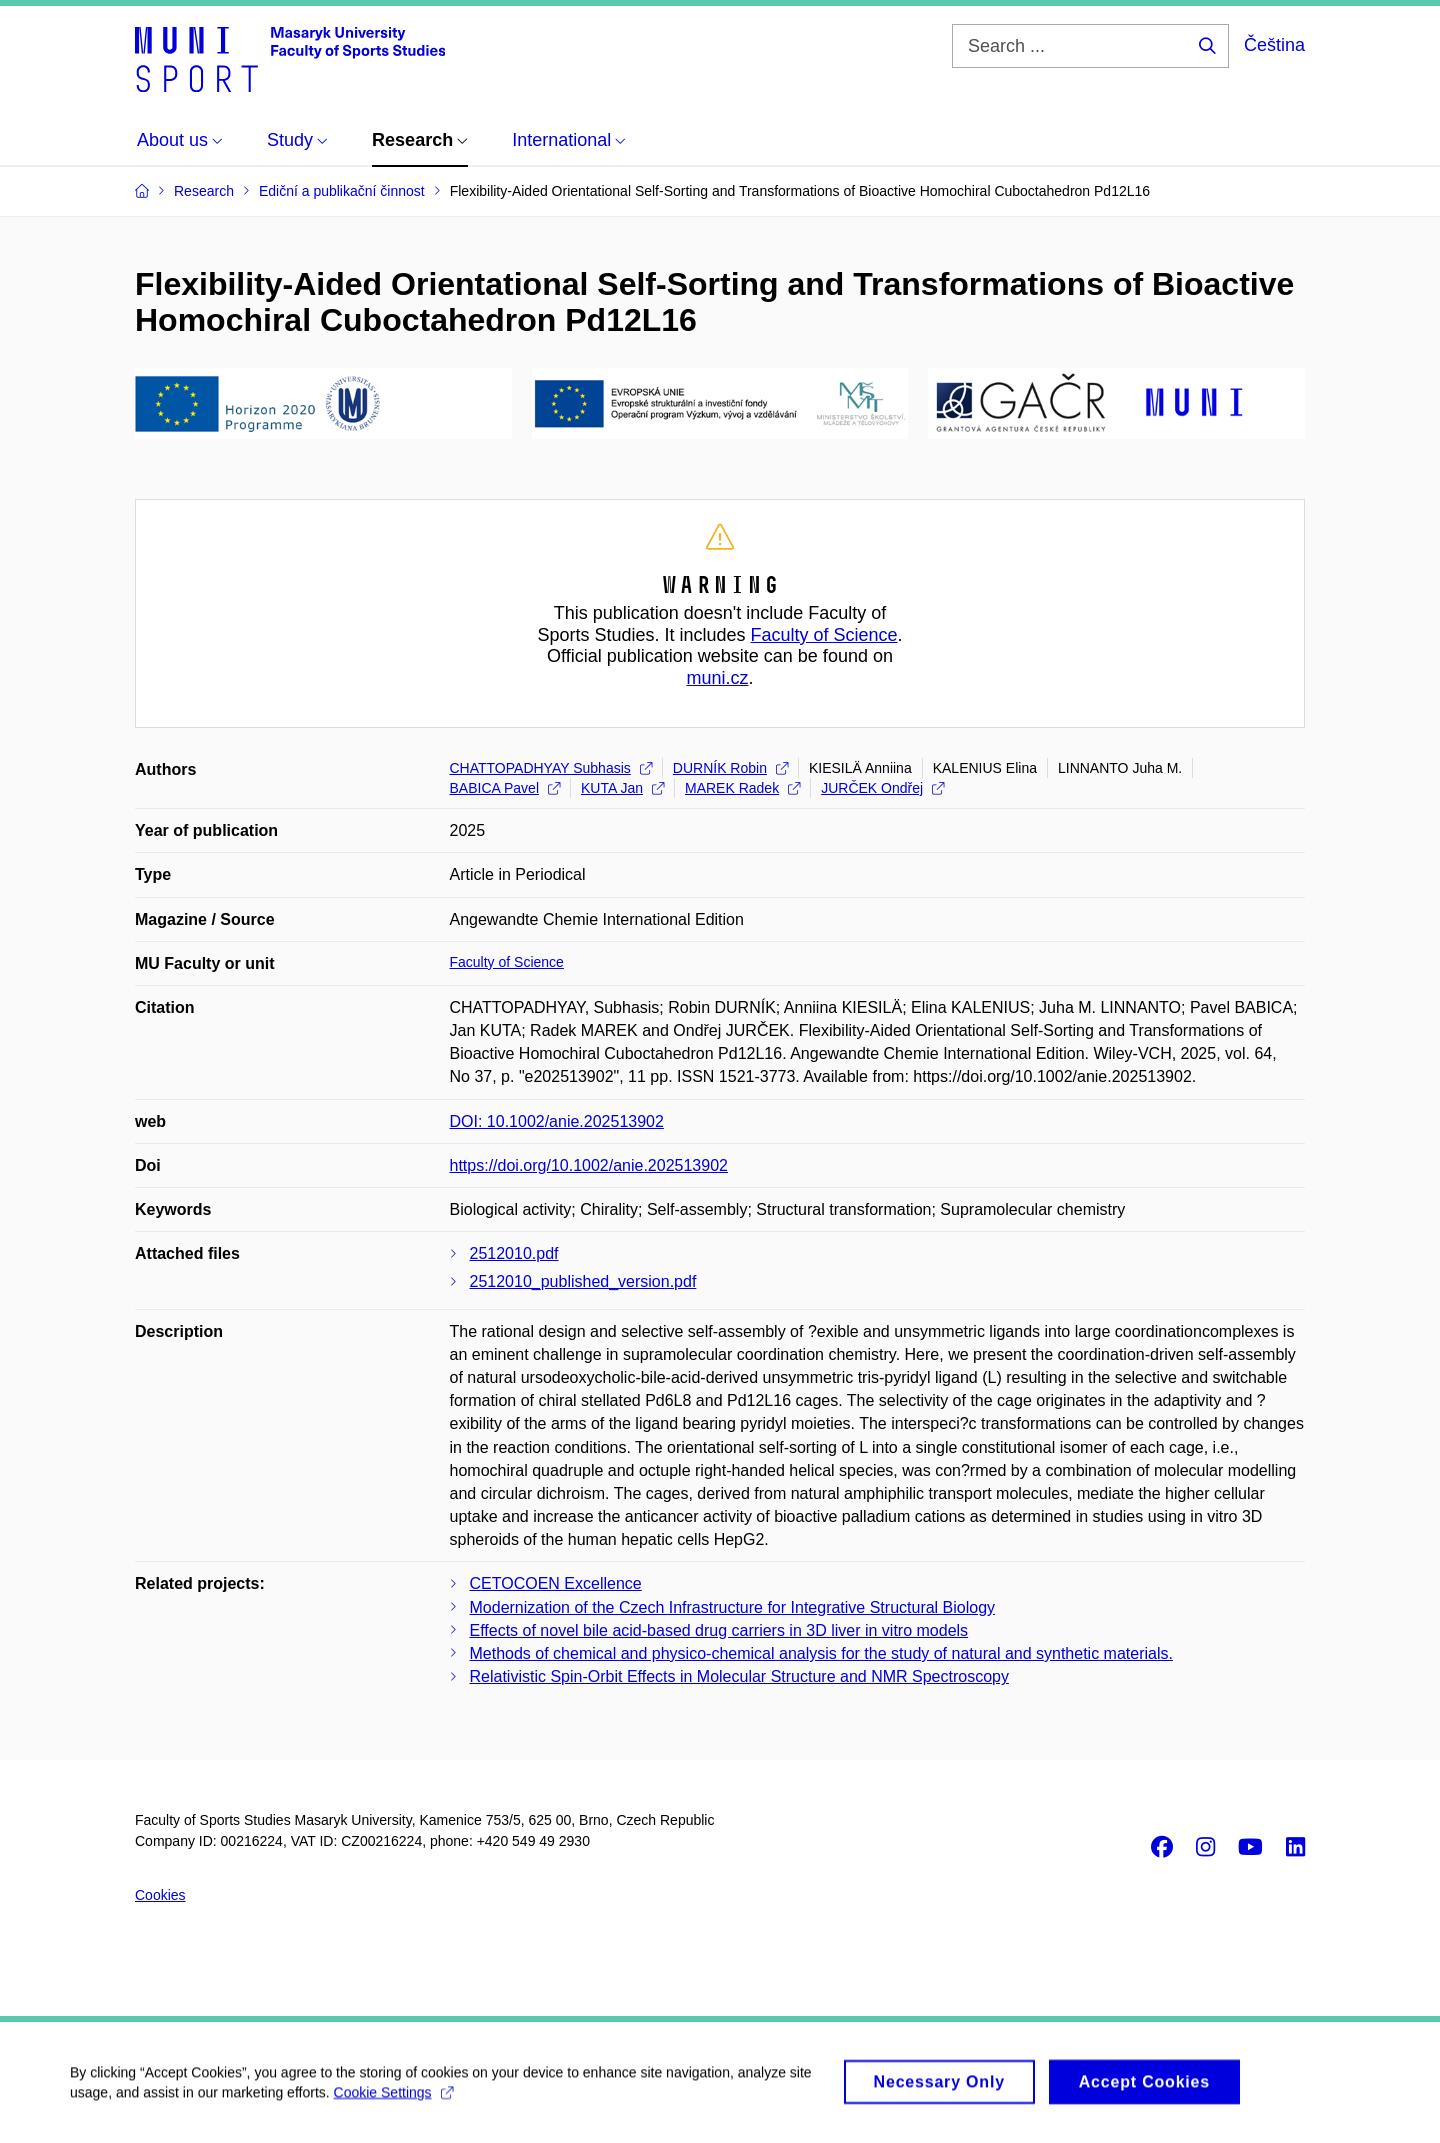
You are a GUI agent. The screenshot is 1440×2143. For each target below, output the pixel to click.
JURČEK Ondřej (882, 788)
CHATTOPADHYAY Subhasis (551, 768)
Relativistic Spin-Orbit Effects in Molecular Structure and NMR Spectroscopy (739, 1676)
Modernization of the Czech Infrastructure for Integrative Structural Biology (733, 1607)
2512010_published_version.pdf (583, 1281)
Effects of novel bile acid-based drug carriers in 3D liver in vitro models (719, 1630)
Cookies (160, 1895)
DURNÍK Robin (730, 768)
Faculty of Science (824, 635)
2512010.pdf (514, 1253)
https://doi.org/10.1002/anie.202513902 (589, 1165)
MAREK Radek (742, 788)
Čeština (1274, 45)
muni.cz (717, 678)
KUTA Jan (622, 788)
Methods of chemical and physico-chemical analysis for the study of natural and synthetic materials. (821, 1653)
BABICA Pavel (505, 788)
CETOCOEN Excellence (556, 1583)
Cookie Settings (393, 2101)
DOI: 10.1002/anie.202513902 (557, 1121)
